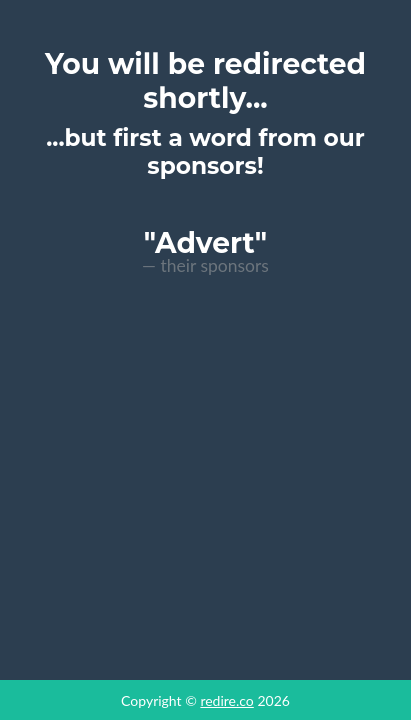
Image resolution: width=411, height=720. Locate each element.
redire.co (226, 700)
